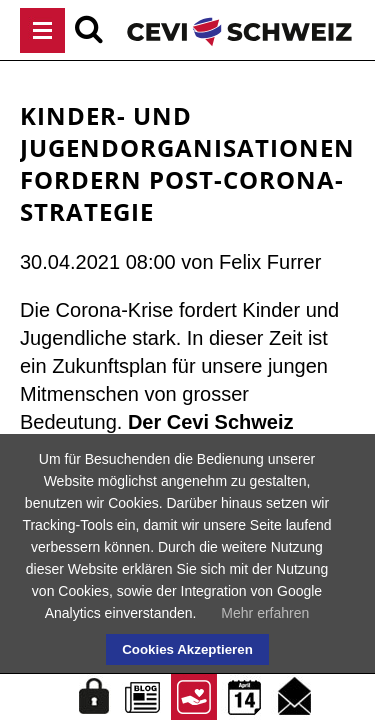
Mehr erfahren (265, 613)
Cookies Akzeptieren (187, 649)
